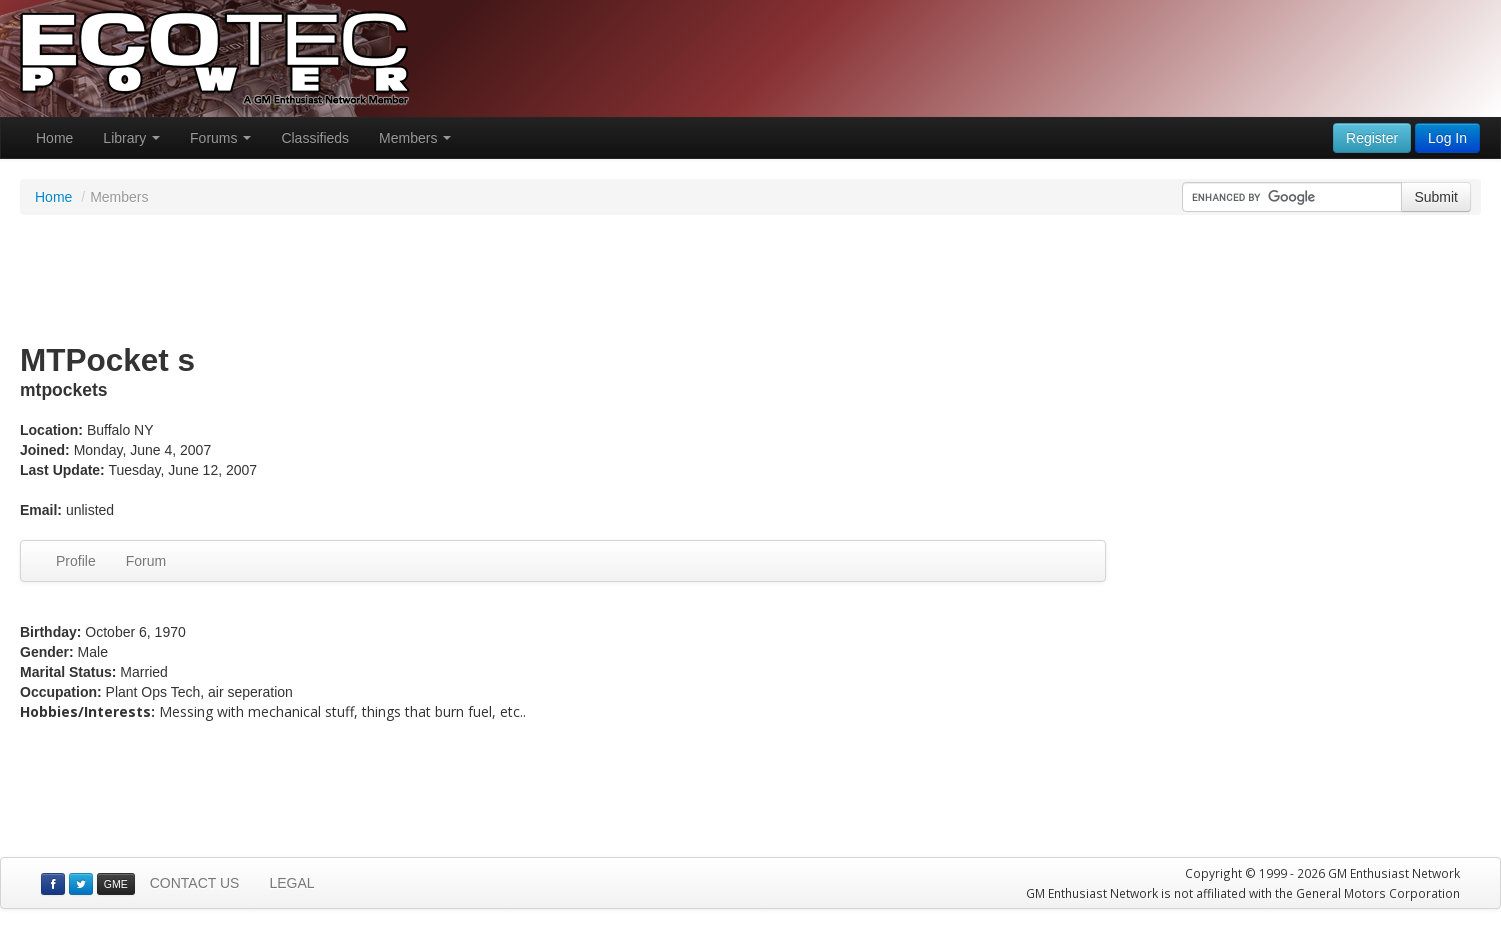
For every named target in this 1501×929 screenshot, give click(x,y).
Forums (220, 138)
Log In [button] (1447, 138)
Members (415, 138)
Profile (76, 561)
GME (116, 884)
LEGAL (291, 883)
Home (54, 138)
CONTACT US (195, 883)
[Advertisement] (751, 280)
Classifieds (315, 138)
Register (1372, 138)
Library (131, 138)
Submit (1436, 197)
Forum (146, 561)
